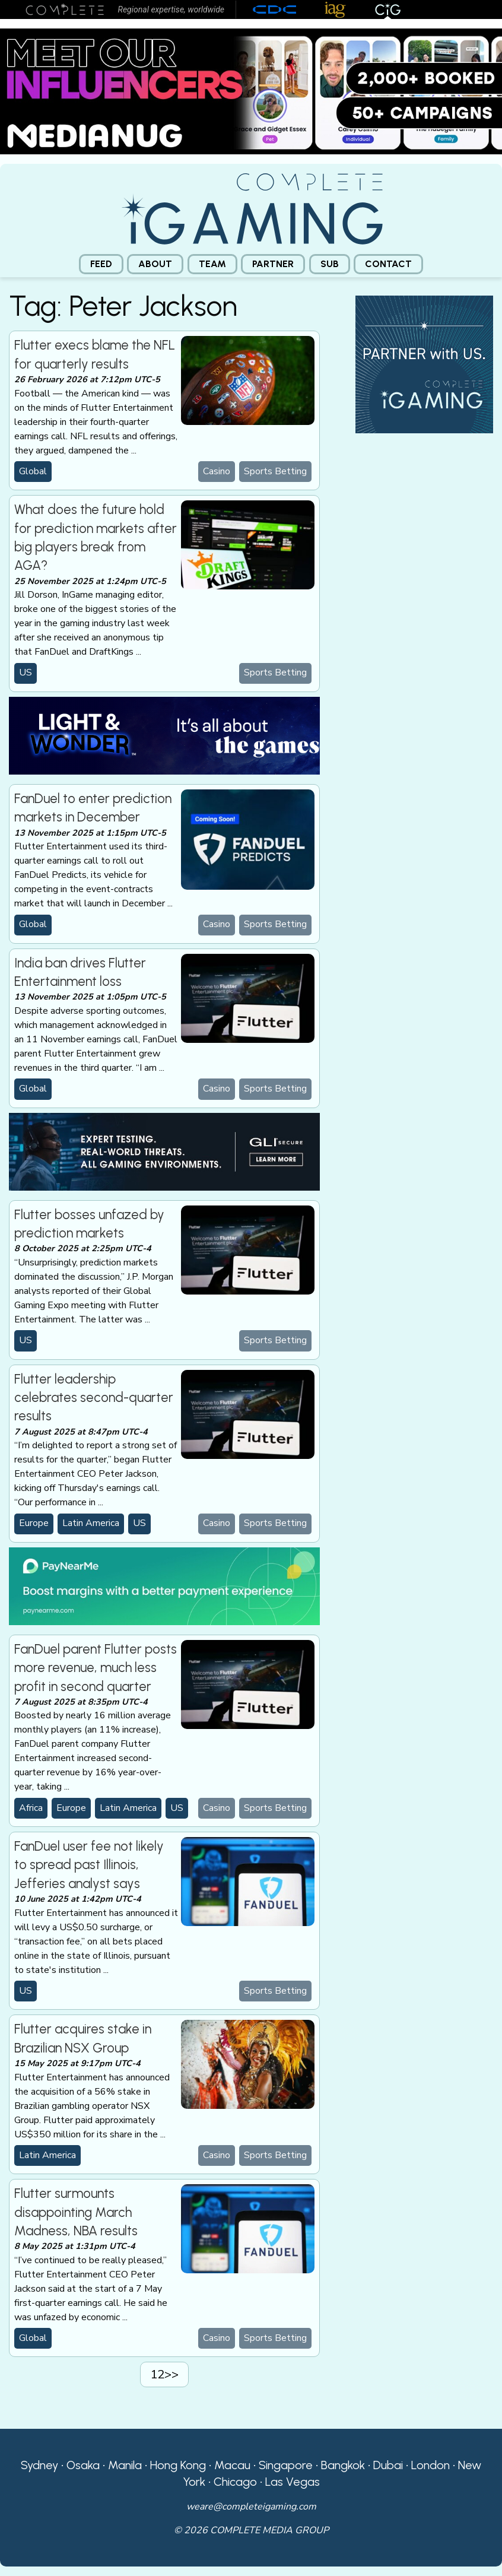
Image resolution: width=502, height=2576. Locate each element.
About (155, 263)
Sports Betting (275, 471)
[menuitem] (101, 264)
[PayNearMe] (164, 1585)
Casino (216, 471)
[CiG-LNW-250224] (164, 734)
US (25, 672)
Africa (31, 1807)
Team (212, 263)
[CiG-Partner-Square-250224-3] (424, 363)
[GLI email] (164, 1150)
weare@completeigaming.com (251, 2506)
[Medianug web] (251, 90)
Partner (273, 263)
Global (33, 471)
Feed (101, 263)
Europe (34, 1523)
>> (171, 2374)
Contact (388, 263)
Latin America (90, 1523)
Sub (329, 263)
